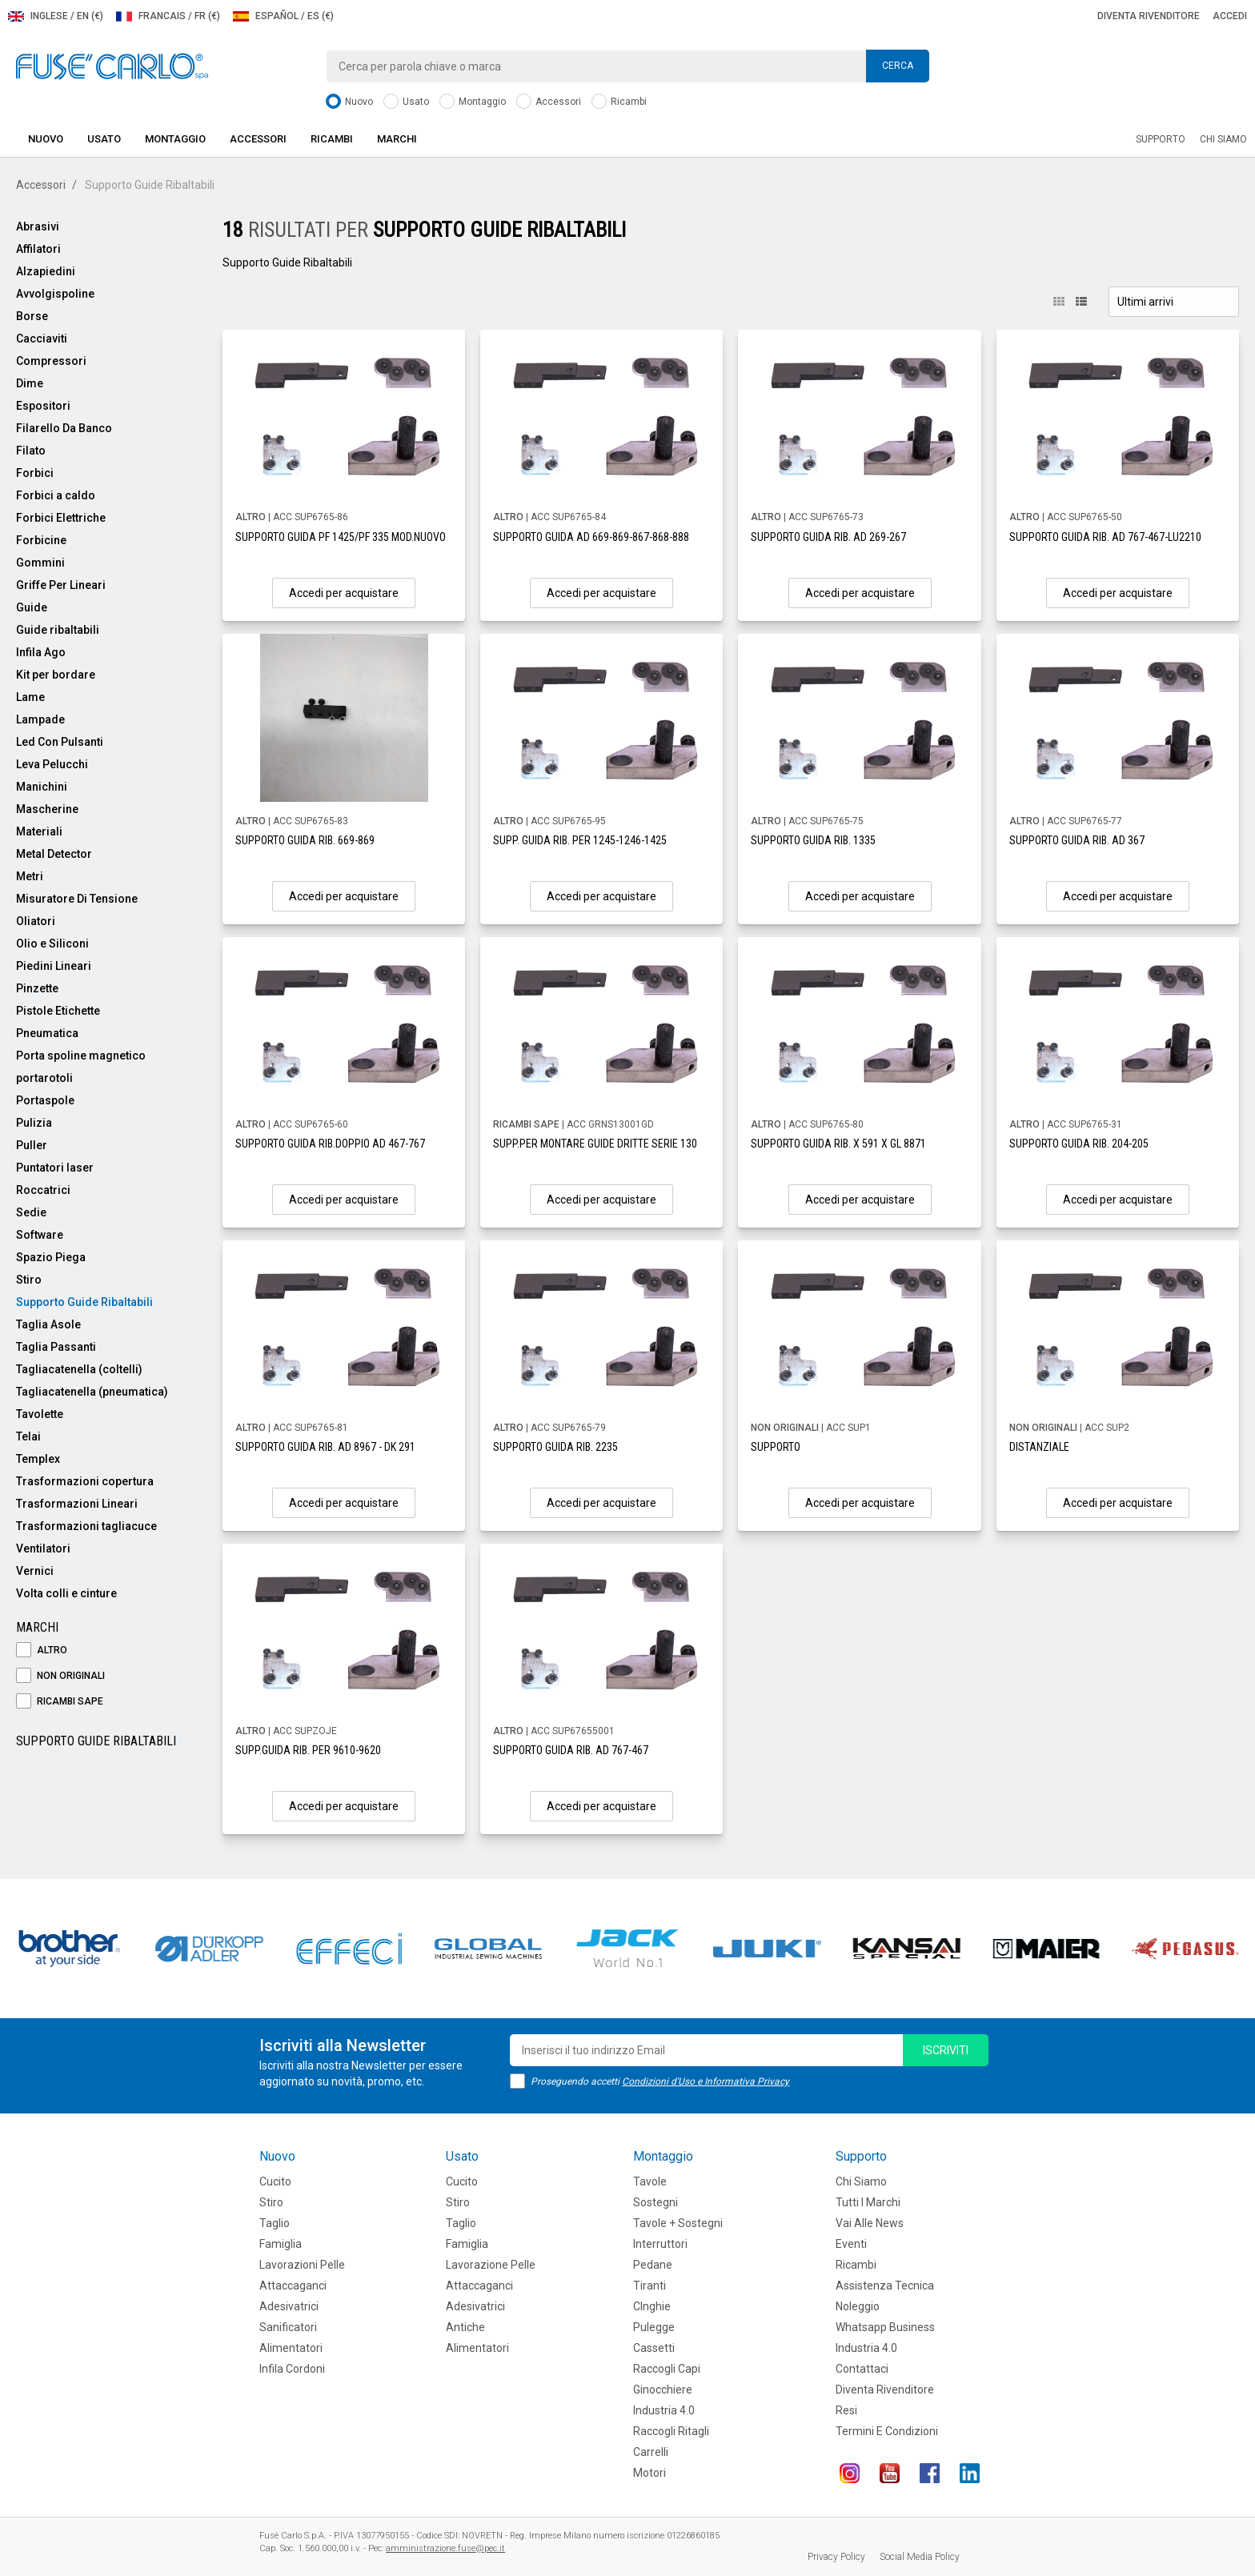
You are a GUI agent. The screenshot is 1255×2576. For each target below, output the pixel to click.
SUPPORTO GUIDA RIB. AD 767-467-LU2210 (1105, 537)
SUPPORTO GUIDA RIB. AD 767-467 (570, 1750)
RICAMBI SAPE (59, 1702)
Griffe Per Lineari (61, 585)
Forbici (35, 473)
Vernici (35, 1570)
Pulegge (654, 2327)
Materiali (39, 831)
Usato (406, 102)
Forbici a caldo (55, 495)
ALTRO (41, 1650)
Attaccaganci (293, 2285)
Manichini (41, 786)
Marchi (397, 139)
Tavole (650, 2181)
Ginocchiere (662, 2389)
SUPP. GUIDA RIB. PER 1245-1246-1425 (580, 840)
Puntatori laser (55, 1167)
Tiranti (649, 2285)
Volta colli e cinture (66, 1593)
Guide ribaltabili (57, 629)
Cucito (275, 2181)
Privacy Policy (836, 2556)
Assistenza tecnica (885, 2285)
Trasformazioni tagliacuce (86, 1526)
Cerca (897, 65)
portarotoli (44, 1078)
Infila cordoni (292, 2368)
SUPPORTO (775, 1446)
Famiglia (280, 2243)
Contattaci (862, 2368)
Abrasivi (37, 226)
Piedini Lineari (53, 965)
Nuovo (349, 102)
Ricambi (619, 102)
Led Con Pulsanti (59, 741)
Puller (31, 1145)
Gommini (40, 562)
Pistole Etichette (58, 1010)
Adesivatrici (289, 2306)
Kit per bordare (55, 674)
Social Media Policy (920, 2556)
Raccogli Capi (666, 2368)
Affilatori (38, 248)
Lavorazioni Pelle (302, 2264)
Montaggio (472, 102)
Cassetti (654, 2348)
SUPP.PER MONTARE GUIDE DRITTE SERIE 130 (595, 1143)
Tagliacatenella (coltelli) (79, 1369)
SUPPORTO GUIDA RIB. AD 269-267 (828, 537)
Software (39, 1234)
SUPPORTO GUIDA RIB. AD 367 (1077, 840)
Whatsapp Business (885, 2327)
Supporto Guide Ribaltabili (84, 1302)
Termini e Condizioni (887, 2431)
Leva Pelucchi (52, 764)
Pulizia (34, 1122)
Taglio (274, 2223)
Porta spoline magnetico (81, 1055)
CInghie (652, 2306)
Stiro (29, 1279)
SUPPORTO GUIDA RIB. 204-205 (1079, 1143)
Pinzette (37, 988)
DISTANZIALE (1039, 1446)
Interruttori (660, 2243)
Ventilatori (43, 1548)
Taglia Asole (48, 1324)
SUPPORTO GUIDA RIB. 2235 (555, 1446)
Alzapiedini (45, 271)
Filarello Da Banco (64, 428)
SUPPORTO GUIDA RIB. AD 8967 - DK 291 (325, 1446)
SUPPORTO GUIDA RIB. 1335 (813, 840)
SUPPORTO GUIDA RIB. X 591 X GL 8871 (838, 1143)
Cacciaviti (41, 338)
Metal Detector (54, 853)
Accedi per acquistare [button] (344, 593)
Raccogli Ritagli (671, 2431)
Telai (28, 1436)
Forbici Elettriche (61, 517)
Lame (30, 697)
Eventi (851, 2243)
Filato (31, 450)
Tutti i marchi (868, 2202)
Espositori (43, 405)
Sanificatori (288, 2327)
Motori (649, 2472)
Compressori (51, 361)
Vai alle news (870, 2223)
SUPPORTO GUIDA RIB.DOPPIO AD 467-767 (330, 1143)
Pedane (652, 2264)
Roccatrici (43, 1190)
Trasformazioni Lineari (77, 1503)
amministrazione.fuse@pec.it (445, 2548)
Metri (29, 876)
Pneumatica (47, 1033)
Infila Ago (41, 652)
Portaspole (45, 1100)
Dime (29, 383)
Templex (38, 1458)
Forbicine (41, 540)
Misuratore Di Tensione (77, 898)
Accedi (1230, 16)
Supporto (1160, 139)
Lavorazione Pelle (490, 2264)
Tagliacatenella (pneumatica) (92, 1391)
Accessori (548, 102)
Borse (32, 316)
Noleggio (858, 2306)
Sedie (31, 1212)
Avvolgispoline (55, 293)
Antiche (465, 2327)
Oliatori (35, 921)
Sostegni (655, 2202)
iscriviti (945, 2050)
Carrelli (650, 2452)
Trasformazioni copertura (85, 1481)
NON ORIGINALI (60, 1676)
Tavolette (39, 1414)
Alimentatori (291, 2348)
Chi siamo (1223, 139)
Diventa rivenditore (1148, 16)
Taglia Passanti (56, 1346)
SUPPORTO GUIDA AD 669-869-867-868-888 (591, 537)
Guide (31, 607)
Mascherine (47, 809)
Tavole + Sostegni (678, 2223)
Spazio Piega (51, 1257)
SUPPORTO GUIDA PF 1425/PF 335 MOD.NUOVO (340, 537)
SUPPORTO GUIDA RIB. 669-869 (305, 840)
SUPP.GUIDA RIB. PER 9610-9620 (308, 1750)
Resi (846, 2410)
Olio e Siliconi (52, 943)
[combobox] (627, 66)
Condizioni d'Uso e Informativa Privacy (705, 2081)
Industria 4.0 (664, 2410)
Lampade (40, 719)
